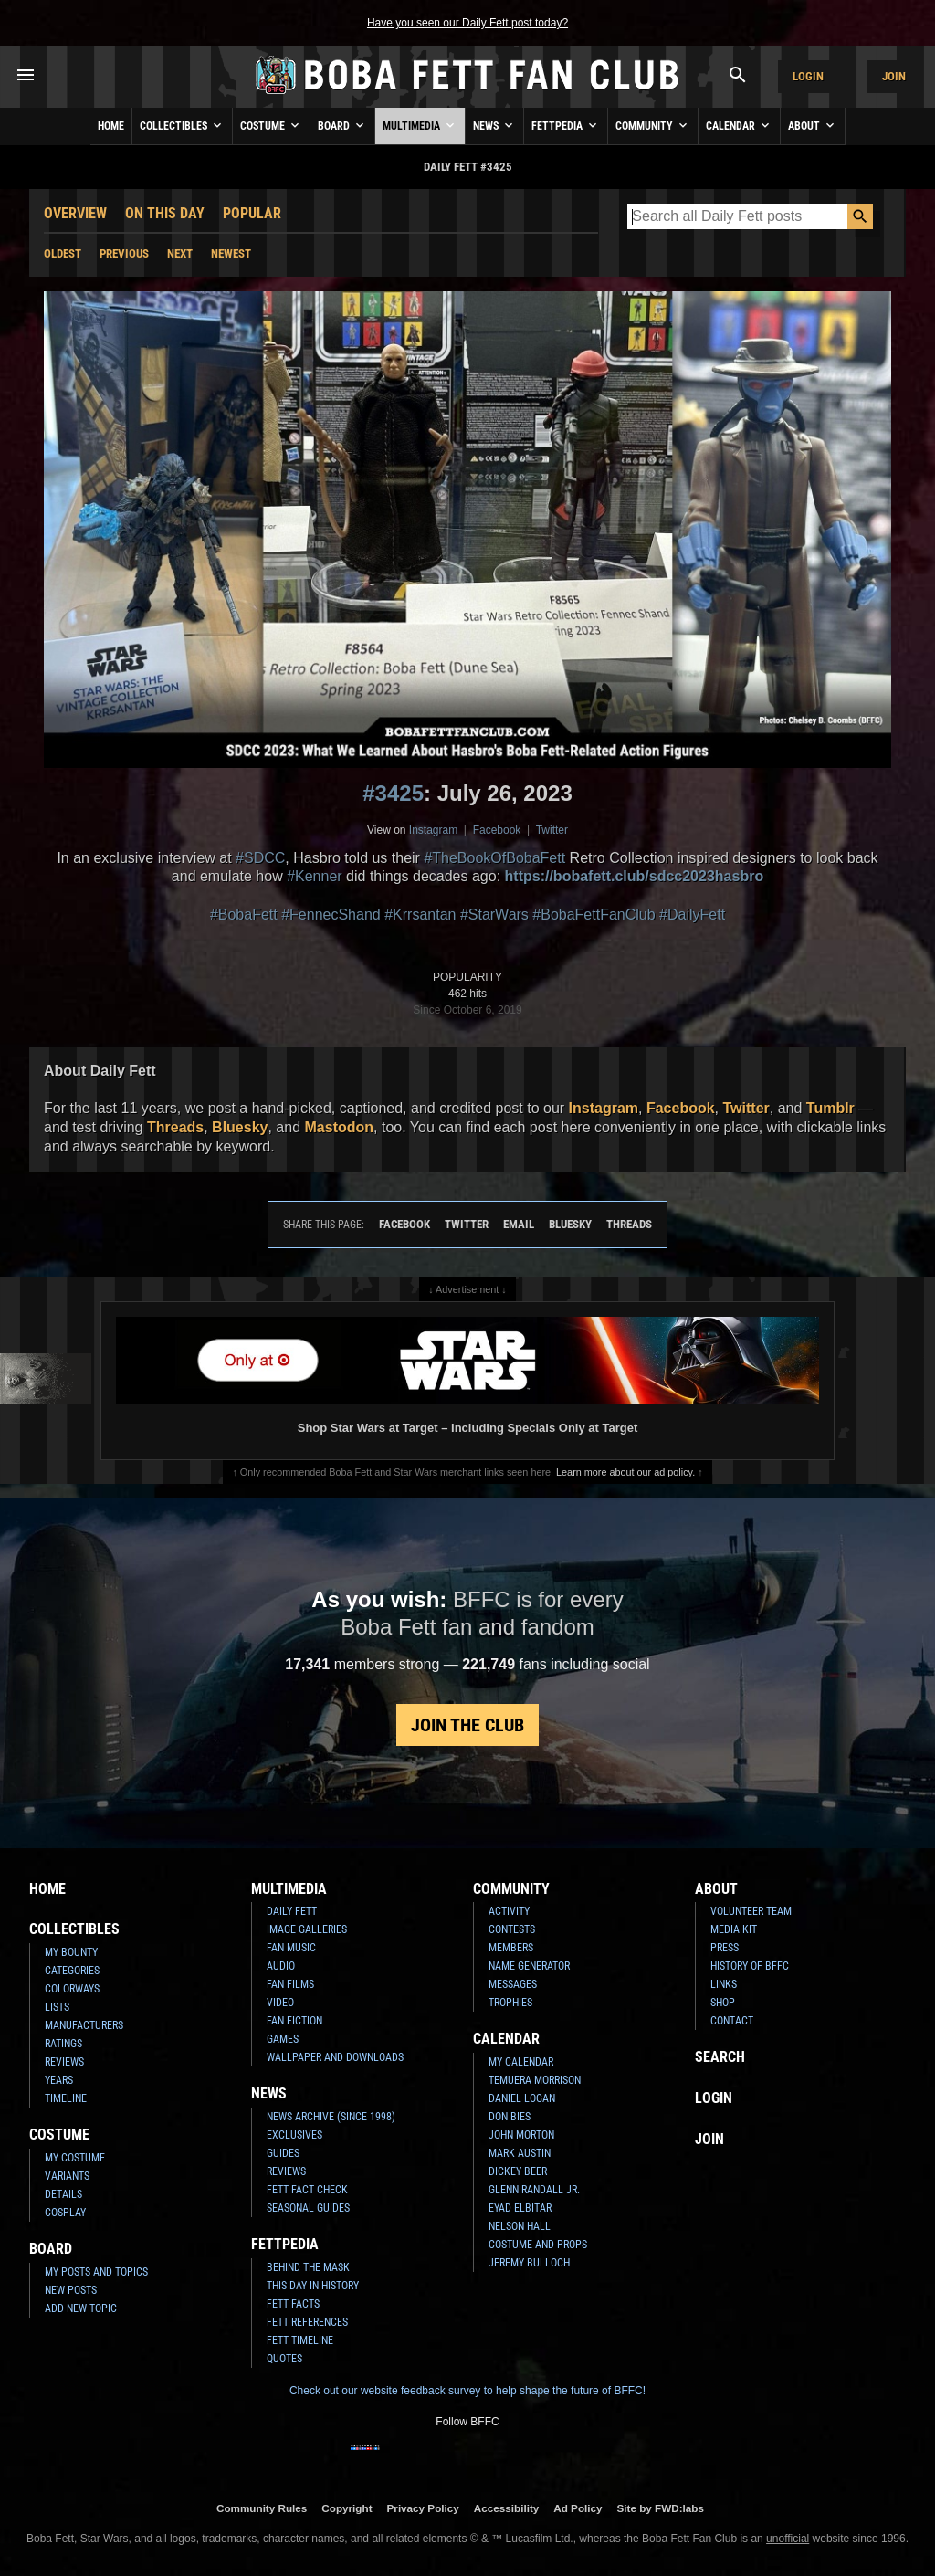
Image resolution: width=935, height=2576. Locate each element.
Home (111, 126)
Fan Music (291, 1947)
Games (283, 2039)
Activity (509, 1911)
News (494, 125)
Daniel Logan (522, 2098)
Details (63, 2194)
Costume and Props (538, 2244)
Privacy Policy (423, 2508)
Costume (271, 125)
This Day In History (313, 2285)
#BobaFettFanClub (593, 914)
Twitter (552, 830)
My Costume (75, 2157)
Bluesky (240, 1127)
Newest (231, 253)
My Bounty (71, 1952)
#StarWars (494, 914)
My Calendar (521, 2062)
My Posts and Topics (96, 2272)
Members (511, 1947)
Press (724, 1947)
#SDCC (260, 858)
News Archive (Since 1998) (331, 2116)
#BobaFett (244, 914)
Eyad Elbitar (520, 2208)
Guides (283, 2153)
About (812, 125)
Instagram (433, 830)
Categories (72, 1970)
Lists (57, 2007)
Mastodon (339, 1127)
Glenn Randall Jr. (534, 2189)
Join (894, 76)
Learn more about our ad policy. (625, 1472)
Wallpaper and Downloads (335, 2057)
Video (280, 2002)
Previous (124, 253)
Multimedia (420, 125)
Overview (75, 213)
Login (808, 76)
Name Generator (529, 1966)
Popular (252, 213)
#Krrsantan (420, 914)
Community (652, 125)
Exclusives (294, 2135)
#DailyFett (692, 914)
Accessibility (506, 2508)
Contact (731, 2020)
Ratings (63, 2043)
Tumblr (830, 1108)
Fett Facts (293, 2303)
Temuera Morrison (535, 2080)
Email (518, 1224)
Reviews (64, 2062)
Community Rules (261, 2508)
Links (723, 1984)
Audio (281, 1966)
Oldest (62, 253)
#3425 (393, 793)
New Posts (71, 2290)
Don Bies (510, 2116)
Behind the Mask (308, 2267)
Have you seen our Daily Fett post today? (467, 22)
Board (342, 125)
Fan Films (290, 1984)
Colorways (72, 1988)
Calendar (739, 125)
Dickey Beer (518, 2171)
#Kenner (314, 876)
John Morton (521, 2135)
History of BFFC (749, 1966)
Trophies (510, 2002)
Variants (67, 2176)
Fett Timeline (300, 2340)
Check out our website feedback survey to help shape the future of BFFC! (467, 2390)
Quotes (284, 2358)
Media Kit (733, 1929)
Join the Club (467, 1725)
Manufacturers (84, 2025)
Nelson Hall (520, 2226)
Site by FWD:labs (660, 2508)
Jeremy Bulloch (529, 2262)
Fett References (307, 2322)
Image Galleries (307, 1929)
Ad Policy (577, 2508)
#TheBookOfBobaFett (494, 858)
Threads (175, 1127)
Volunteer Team (751, 1911)
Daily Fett (292, 1911)
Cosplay (65, 2212)
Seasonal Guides (308, 2208)
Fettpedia (565, 125)
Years (59, 2080)
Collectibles (182, 125)
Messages (513, 1984)
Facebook (497, 830)
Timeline (66, 2098)
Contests (512, 1929)
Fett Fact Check (307, 2189)
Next (180, 253)
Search (720, 2057)
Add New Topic (81, 2308)
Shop (722, 2002)
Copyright (346, 2508)
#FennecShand (331, 914)
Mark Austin (520, 2153)
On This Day (165, 213)
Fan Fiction (294, 2020)
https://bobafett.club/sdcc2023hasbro (634, 876)
